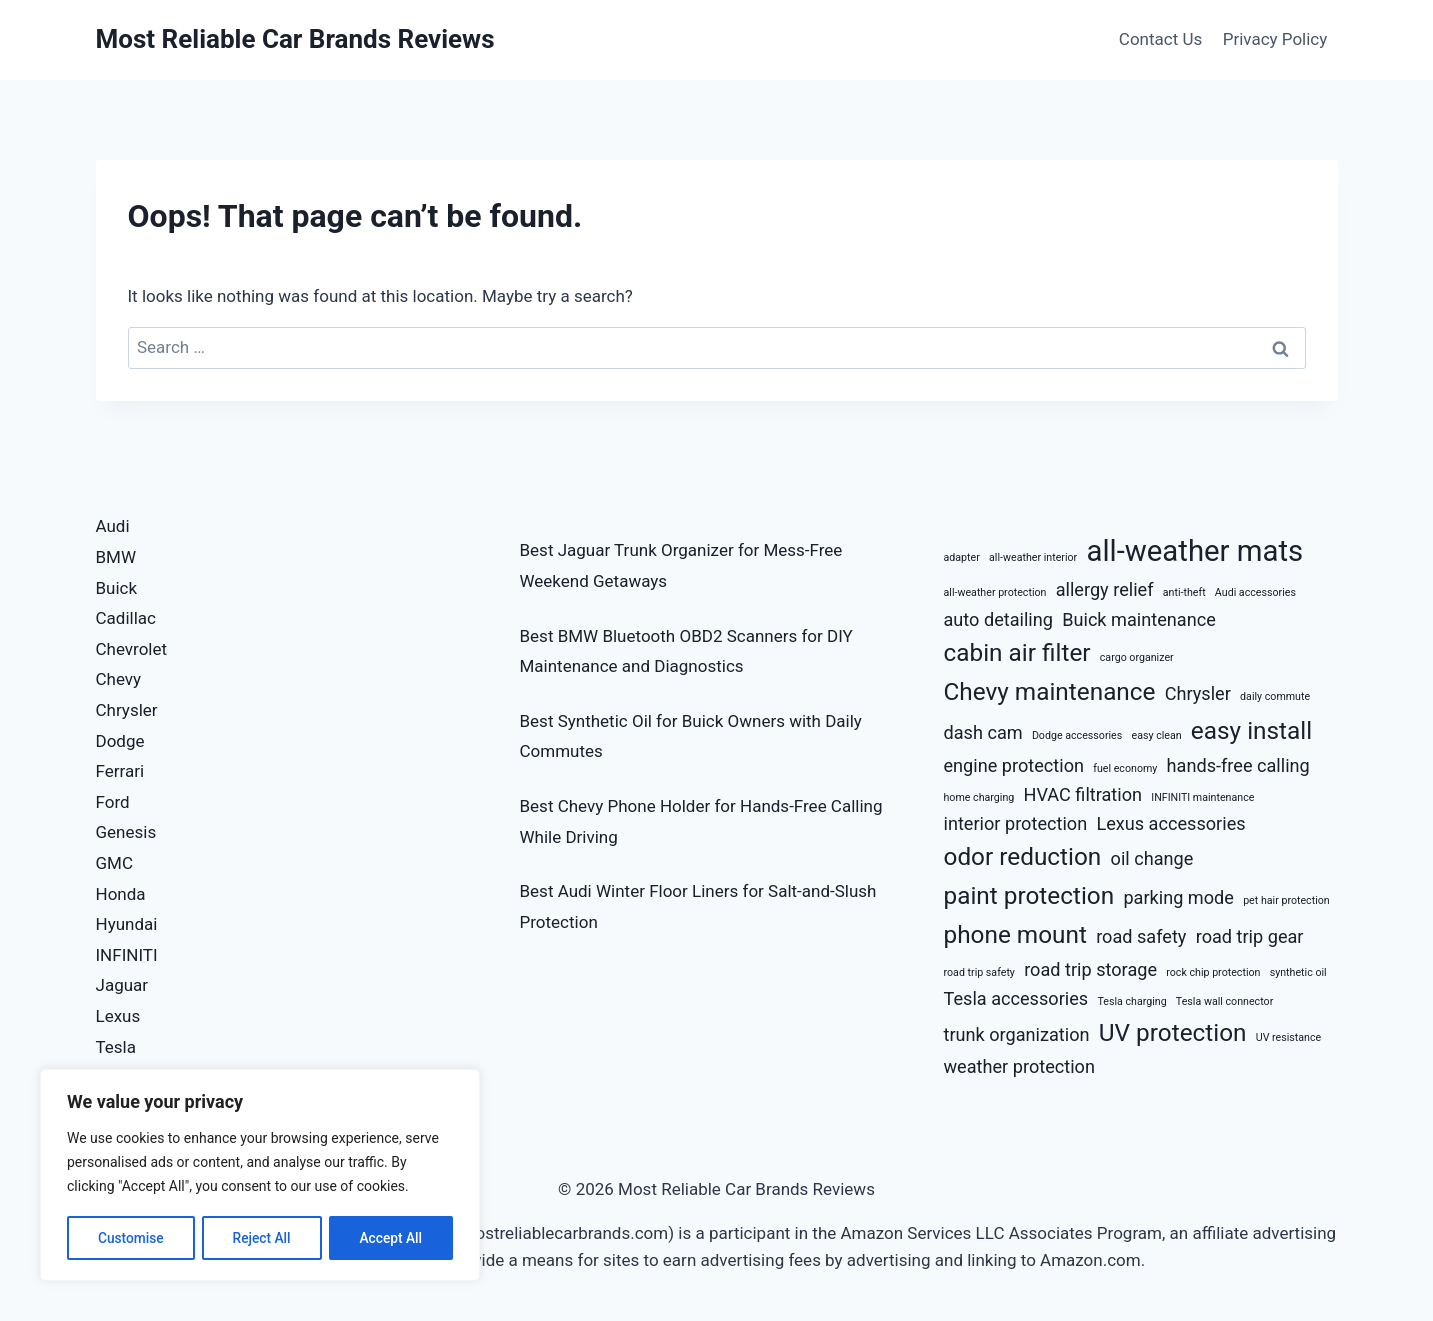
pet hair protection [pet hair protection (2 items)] (1286, 900)
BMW (116, 557)
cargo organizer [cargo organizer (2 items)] (1137, 657)
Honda (121, 894)
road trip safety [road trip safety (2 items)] (979, 972)
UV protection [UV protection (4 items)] (1173, 1032)
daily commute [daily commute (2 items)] (1275, 696)
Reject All (261, 1238)
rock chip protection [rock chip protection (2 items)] (1213, 972)
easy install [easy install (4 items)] (1251, 730)
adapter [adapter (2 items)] (962, 557)
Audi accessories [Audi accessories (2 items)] (1255, 592)
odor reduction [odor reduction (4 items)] (1023, 856)
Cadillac (126, 618)
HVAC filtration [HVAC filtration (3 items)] (1083, 794)
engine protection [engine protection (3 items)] (1014, 765)
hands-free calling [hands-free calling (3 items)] (1238, 765)
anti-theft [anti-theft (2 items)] (1184, 592)
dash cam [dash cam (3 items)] (983, 732)
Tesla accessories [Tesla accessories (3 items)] (1016, 998)
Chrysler (127, 710)
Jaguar (122, 985)
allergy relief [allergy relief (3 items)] (1105, 589)
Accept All (391, 1238)
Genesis (126, 832)
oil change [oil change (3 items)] (1152, 858)
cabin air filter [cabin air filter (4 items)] (1017, 652)
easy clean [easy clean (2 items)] (1157, 735)
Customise (130, 1238)
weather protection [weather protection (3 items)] (1019, 1066)
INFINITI (127, 955)
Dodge (120, 741)
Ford (113, 802)
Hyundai (127, 924)
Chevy (119, 679)
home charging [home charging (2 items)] (979, 797)
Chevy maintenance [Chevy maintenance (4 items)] (1050, 691)
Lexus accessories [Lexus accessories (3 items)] (1170, 823)
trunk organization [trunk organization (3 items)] (1017, 1034)
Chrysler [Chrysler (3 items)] (1198, 693)
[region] (260, 1176)
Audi (113, 526)
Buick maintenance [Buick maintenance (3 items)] (1139, 619)
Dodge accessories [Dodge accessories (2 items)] (1077, 735)
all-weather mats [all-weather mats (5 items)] (1194, 551)
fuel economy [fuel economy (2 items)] (1125, 768)
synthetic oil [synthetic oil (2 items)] (1298, 972)
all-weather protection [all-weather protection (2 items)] (995, 592)
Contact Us (1160, 39)
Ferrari (120, 771)
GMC (115, 863)
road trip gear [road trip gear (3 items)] (1250, 936)
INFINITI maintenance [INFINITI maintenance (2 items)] (1202, 797)
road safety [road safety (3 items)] (1141, 936)
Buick (117, 588)
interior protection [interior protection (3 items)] (1016, 823)
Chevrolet (132, 649)
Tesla (116, 1047)
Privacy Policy (1275, 39)
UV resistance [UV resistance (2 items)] (1289, 1037)
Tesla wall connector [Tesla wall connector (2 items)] (1224, 1001)
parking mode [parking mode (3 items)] (1178, 897)
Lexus (118, 1016)
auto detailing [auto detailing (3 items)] (998, 619)
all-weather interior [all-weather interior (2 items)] (1033, 557)
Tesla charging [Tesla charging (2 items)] (1131, 1001)
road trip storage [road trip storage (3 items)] (1090, 969)
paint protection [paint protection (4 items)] (1029, 895)
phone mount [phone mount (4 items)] (1015, 934)
